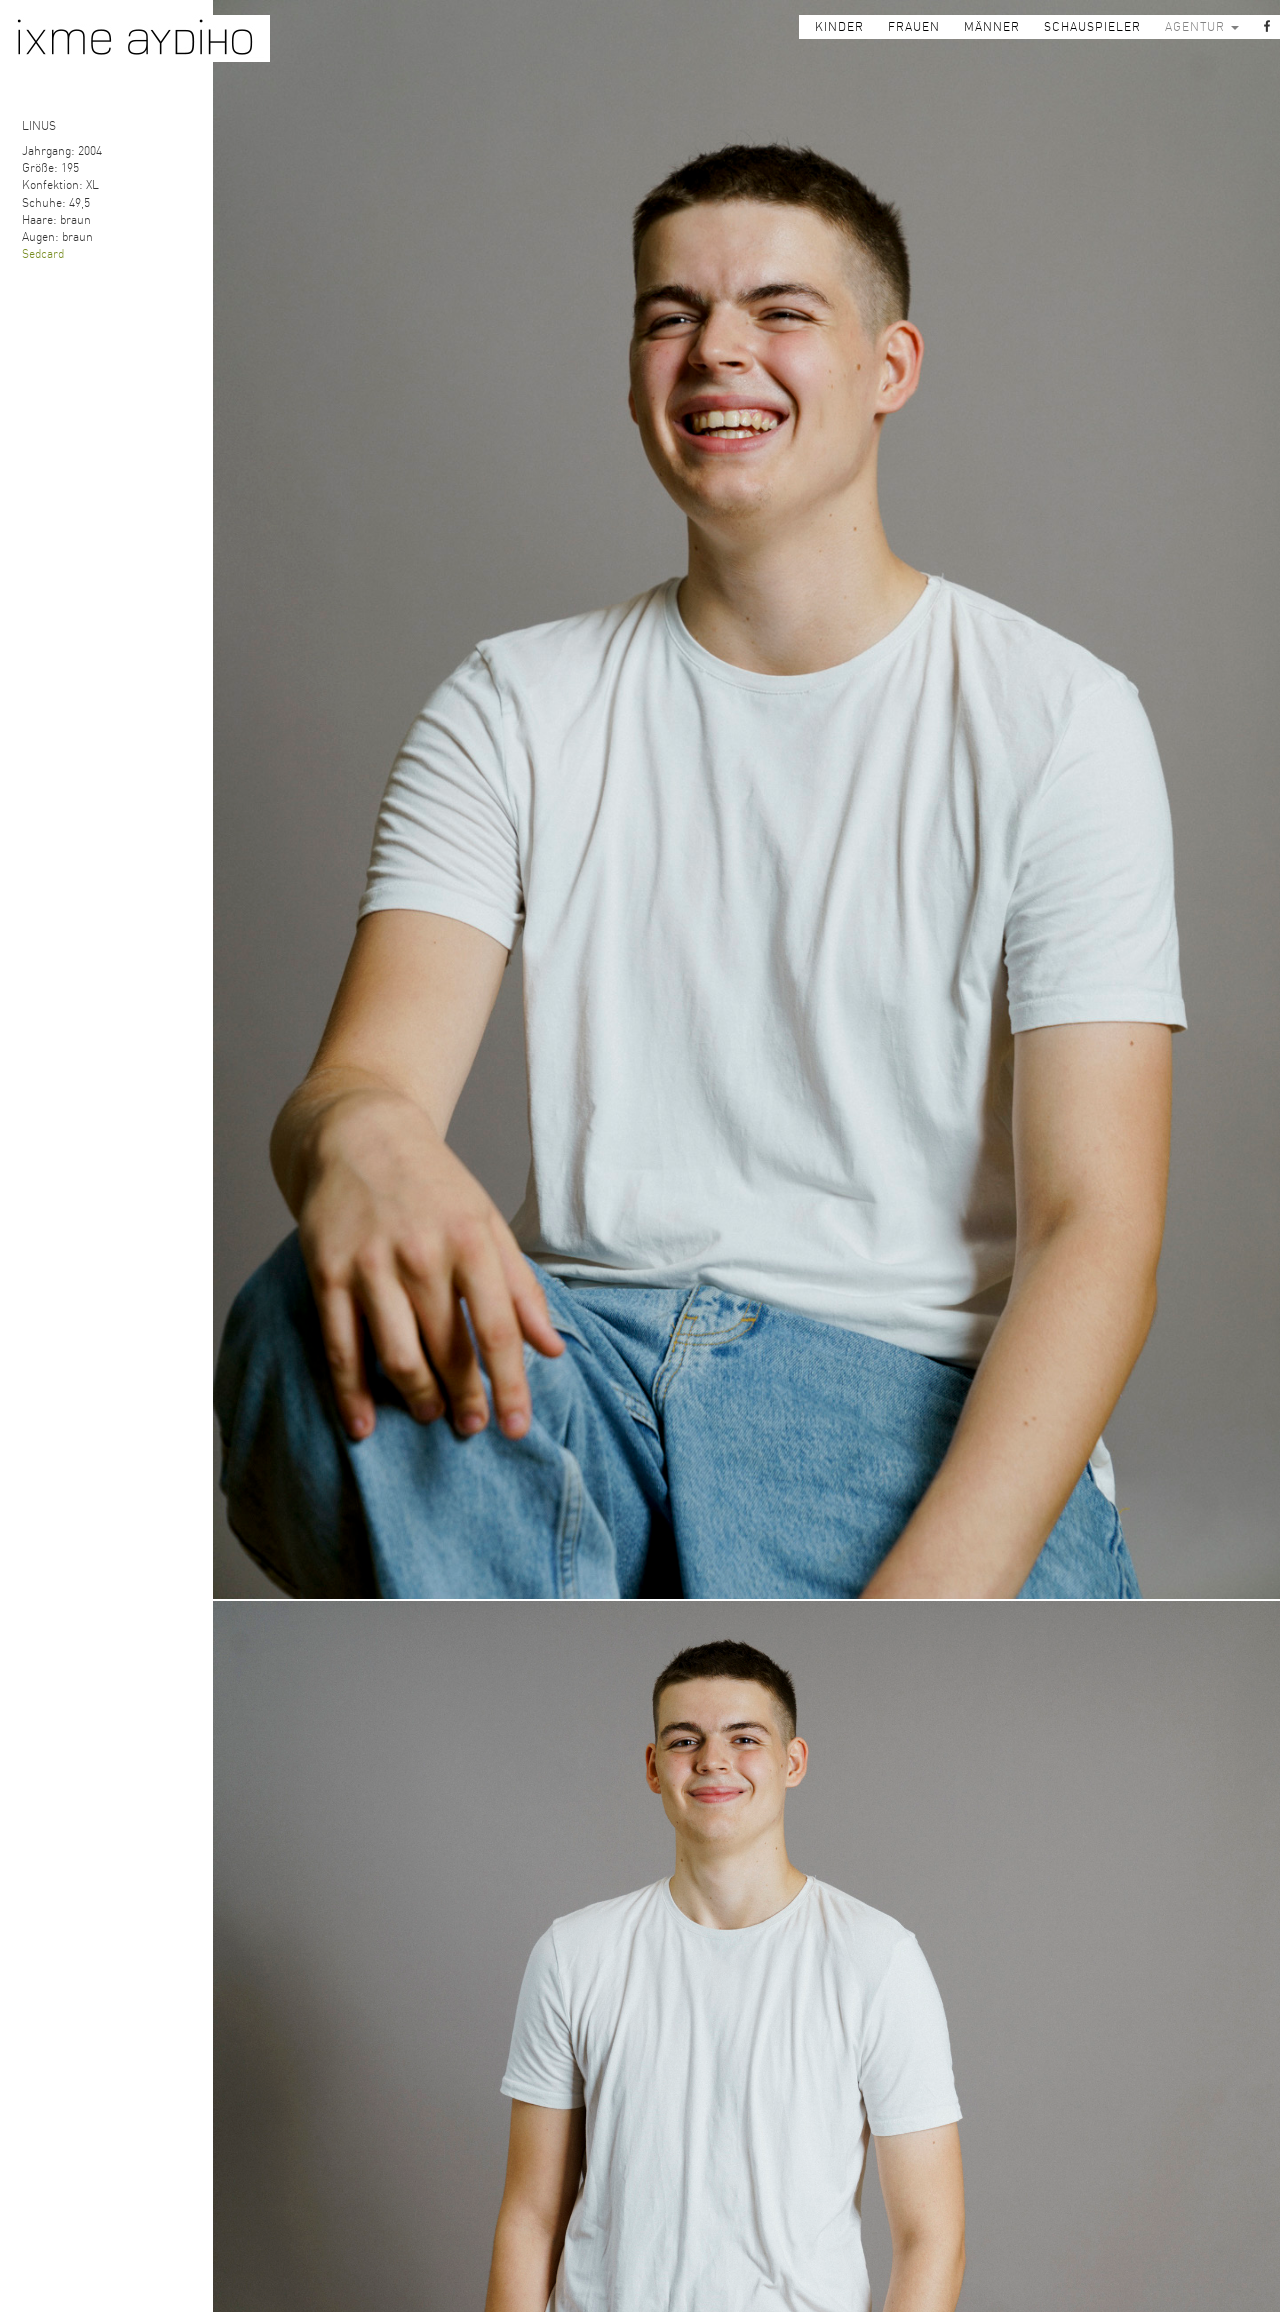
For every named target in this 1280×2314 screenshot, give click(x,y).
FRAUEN (914, 27)
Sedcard (43, 254)
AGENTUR (1202, 27)
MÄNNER (992, 27)
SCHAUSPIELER (1092, 27)
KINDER (839, 27)
